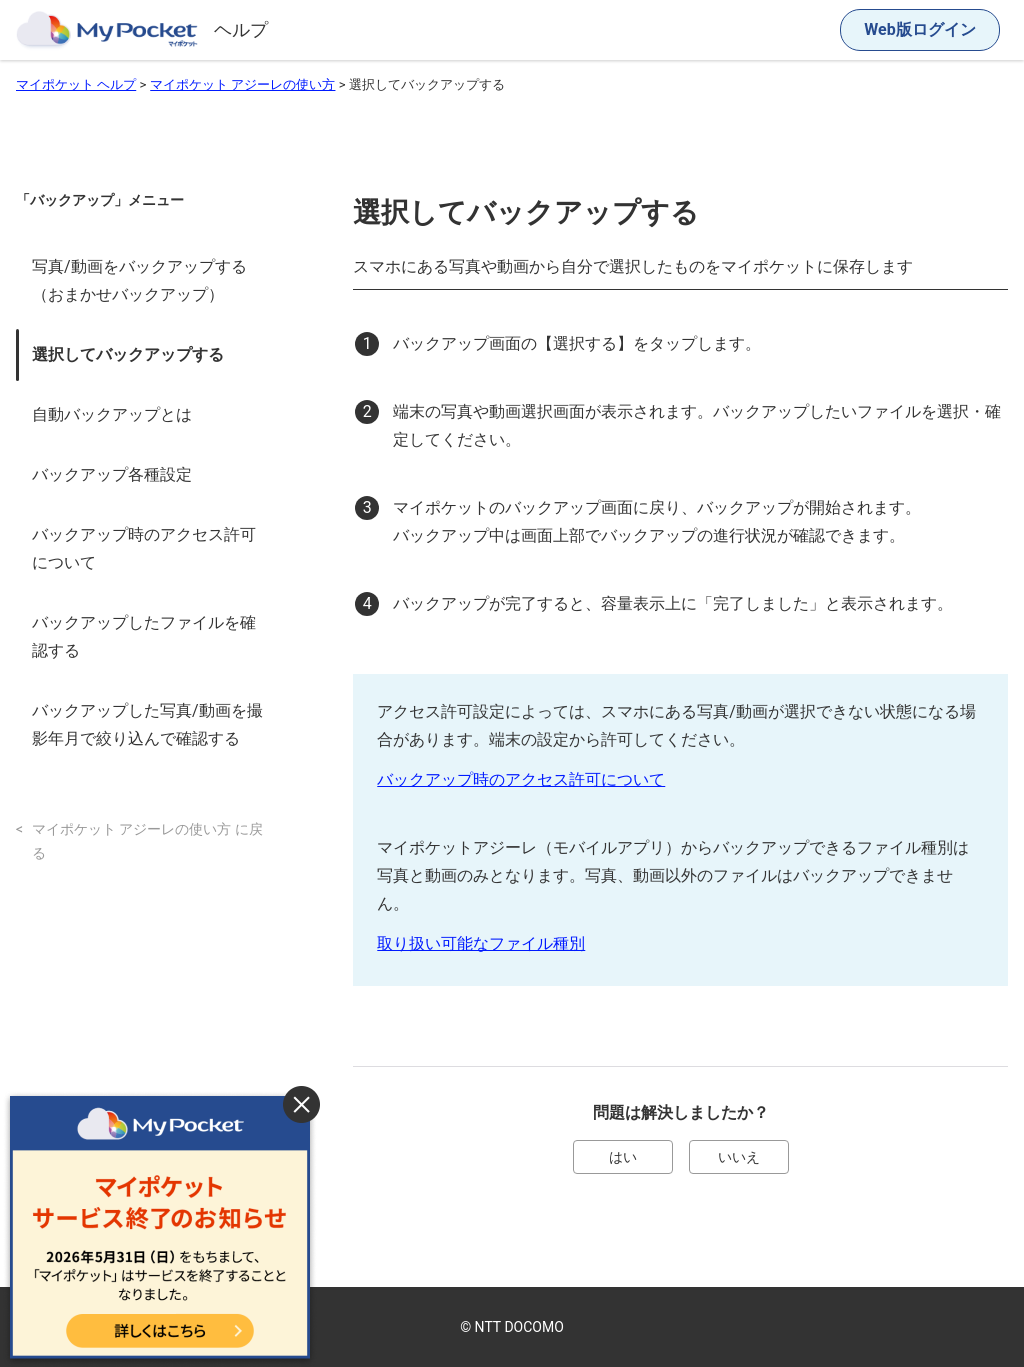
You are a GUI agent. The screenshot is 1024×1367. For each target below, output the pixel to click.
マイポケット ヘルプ (76, 84)
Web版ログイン (919, 29)
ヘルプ (241, 29)
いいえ (739, 1157)
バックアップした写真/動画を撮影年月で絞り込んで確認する (147, 724)
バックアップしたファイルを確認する (144, 636)
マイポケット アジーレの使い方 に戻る (147, 841)
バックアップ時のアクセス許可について (144, 548)
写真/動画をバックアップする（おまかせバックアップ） (139, 280)
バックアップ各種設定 (112, 474)
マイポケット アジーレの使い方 (242, 84)
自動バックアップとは (112, 414)
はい (623, 1157)
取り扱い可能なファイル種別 (481, 943)
